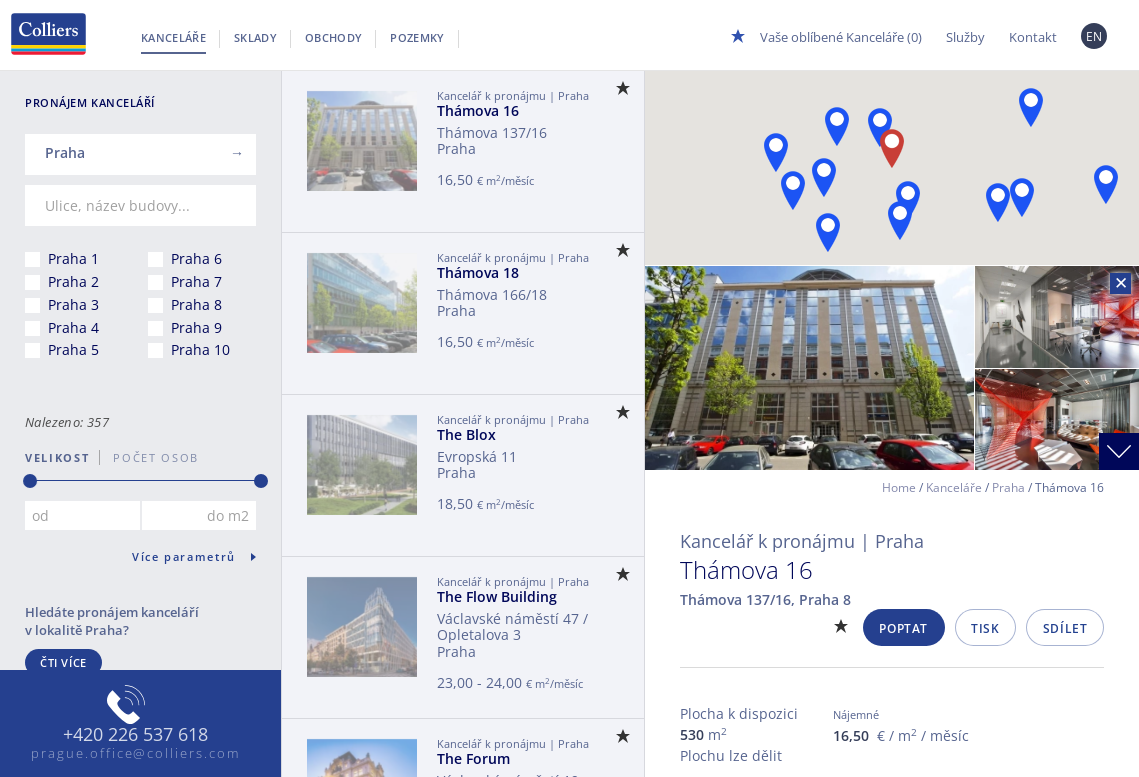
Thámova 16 (478, 110)
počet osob (149, 457)
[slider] (30, 481)
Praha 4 (73, 327)
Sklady (255, 37)
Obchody (333, 37)
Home (899, 487)
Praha (1008, 487)
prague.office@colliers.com (135, 753)
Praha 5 (73, 349)
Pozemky (417, 37)
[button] (1031, 107)
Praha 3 (73, 304)
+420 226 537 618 (135, 735)
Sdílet (1065, 628)
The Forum (473, 758)
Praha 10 (200, 349)
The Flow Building (497, 596)
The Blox (466, 434)
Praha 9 (196, 327)
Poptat (903, 628)
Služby (965, 37)
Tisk (985, 628)
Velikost (57, 457)
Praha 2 (73, 281)
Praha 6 (196, 258)
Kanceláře (173, 37)
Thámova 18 (478, 272)
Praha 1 (73, 258)
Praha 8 (196, 304)
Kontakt (1033, 37)
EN (1094, 36)
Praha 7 (196, 281)
